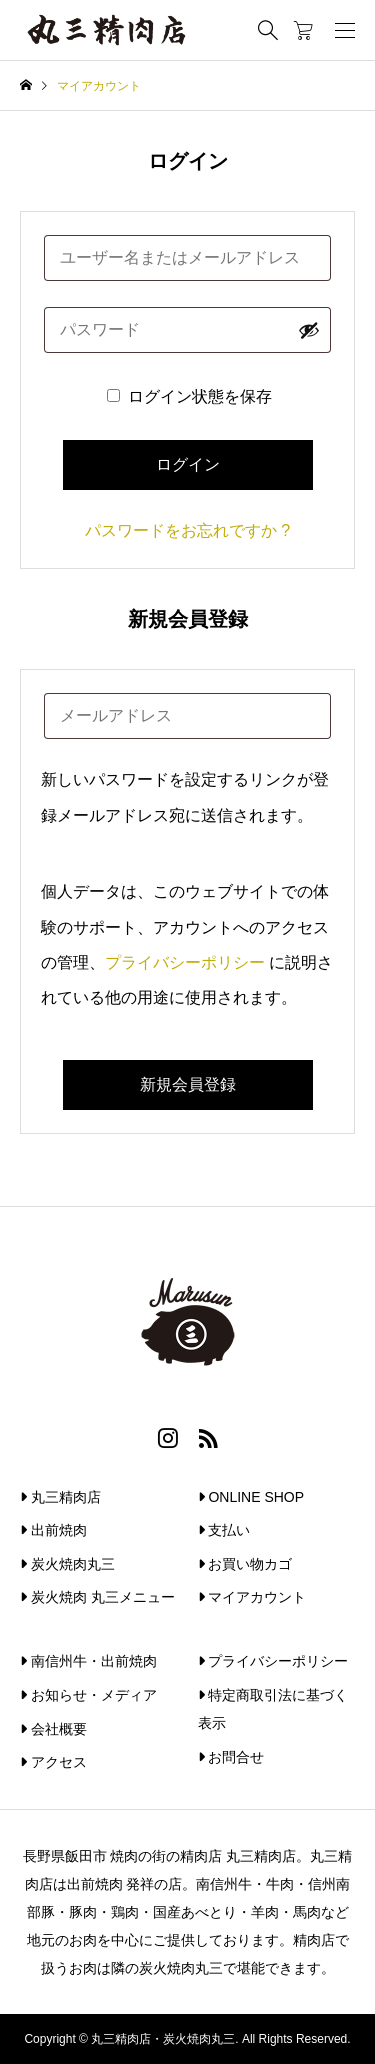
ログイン (188, 464)
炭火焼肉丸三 (67, 1564)
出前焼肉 (53, 1530)
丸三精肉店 (60, 1497)
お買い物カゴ (245, 1564)
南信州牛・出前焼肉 (88, 1661)
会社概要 (53, 1729)
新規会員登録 (188, 1084)
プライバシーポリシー (185, 962)
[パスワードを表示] (309, 330)
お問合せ (231, 1757)
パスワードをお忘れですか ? (187, 530)
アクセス (53, 1762)
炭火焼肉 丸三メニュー (97, 1597)
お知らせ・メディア (88, 1695)
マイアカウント (252, 1597)
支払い (224, 1530)
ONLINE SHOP (251, 1497)
